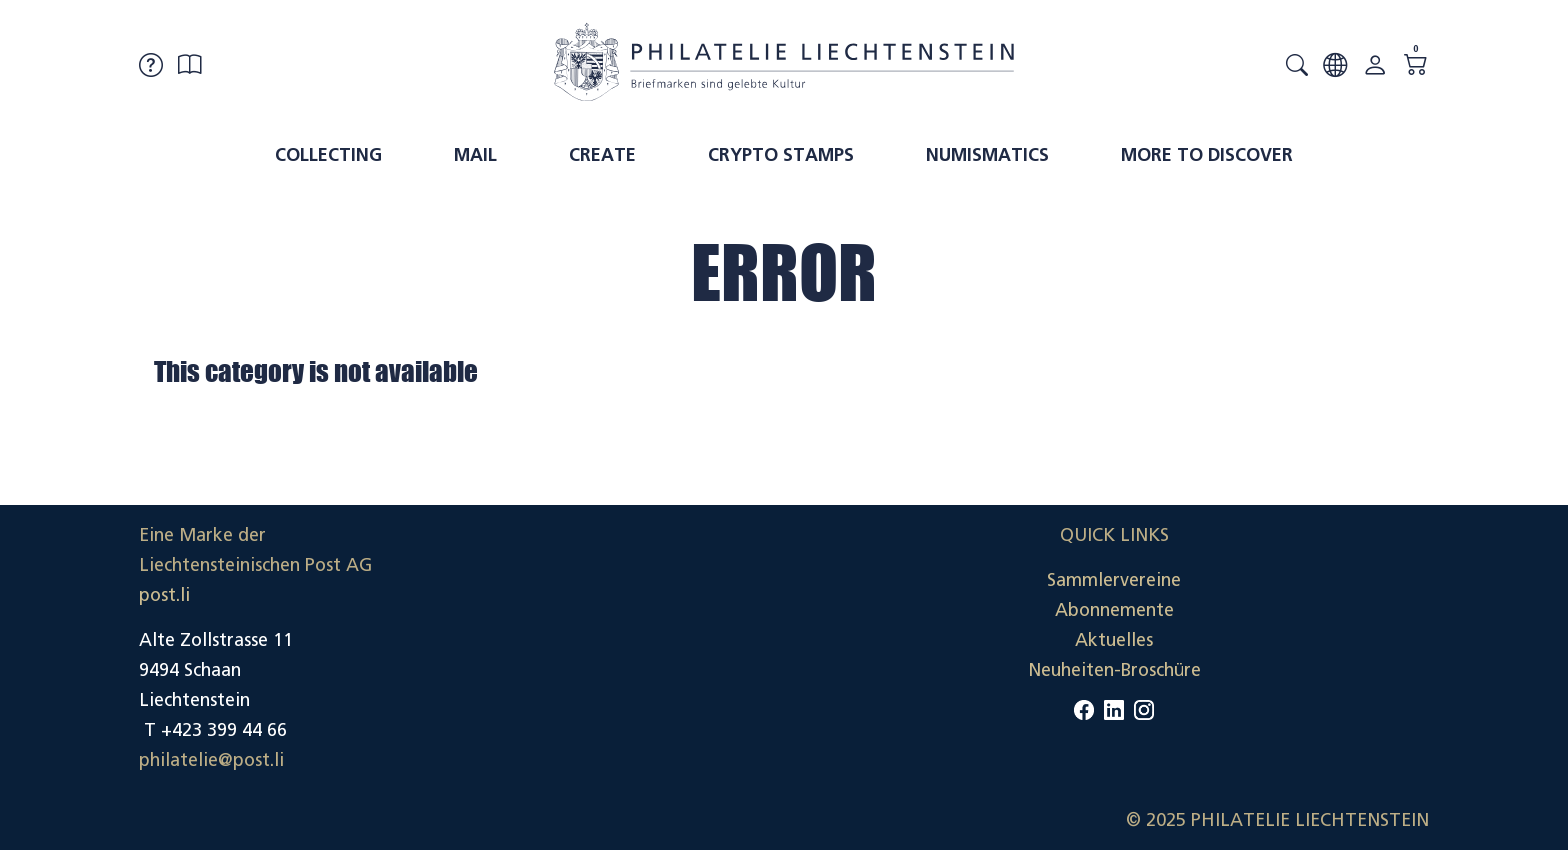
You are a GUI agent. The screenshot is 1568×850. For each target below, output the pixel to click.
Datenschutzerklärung (1338, 640)
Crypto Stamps (781, 155)
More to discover (1207, 155)
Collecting (328, 155)
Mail (475, 155)
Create (602, 155)
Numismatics (987, 155)
